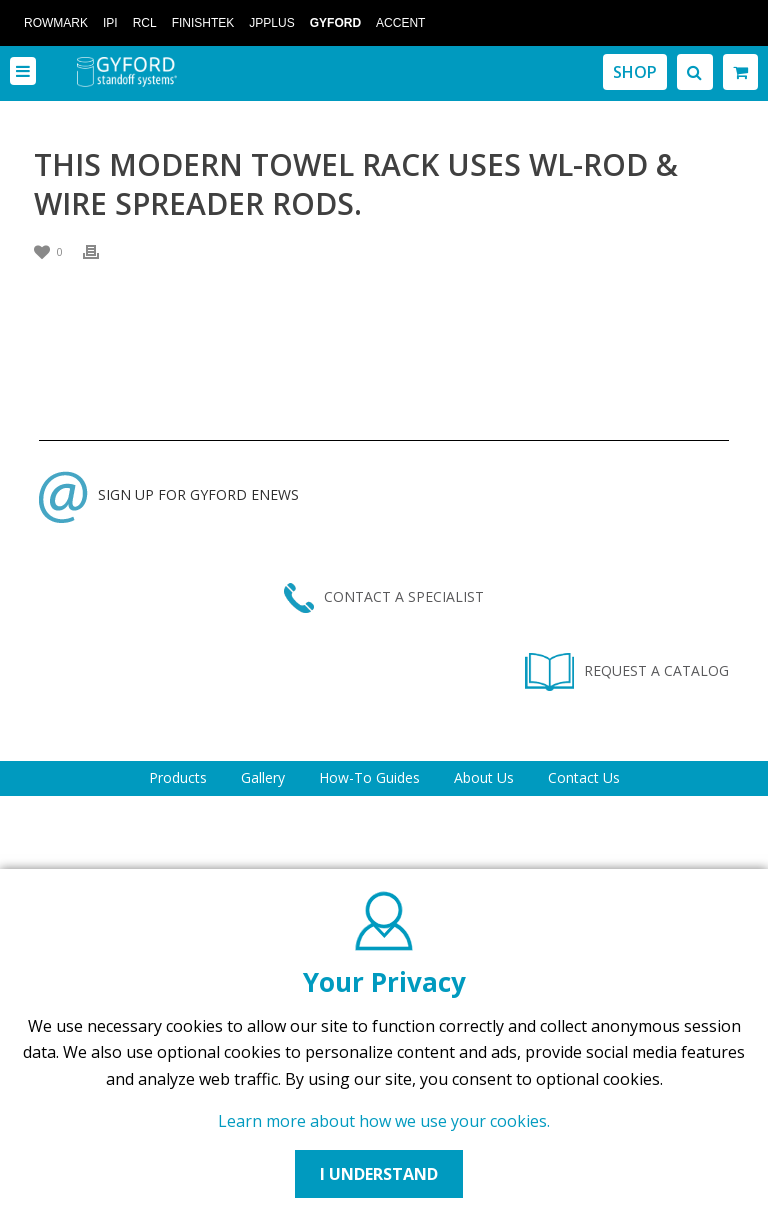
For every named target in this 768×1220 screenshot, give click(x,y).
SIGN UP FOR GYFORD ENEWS (169, 494)
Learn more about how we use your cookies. (384, 1121)
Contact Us (584, 777)
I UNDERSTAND (379, 1174)
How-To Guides (369, 777)
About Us (484, 777)
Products (178, 777)
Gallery (263, 777)
